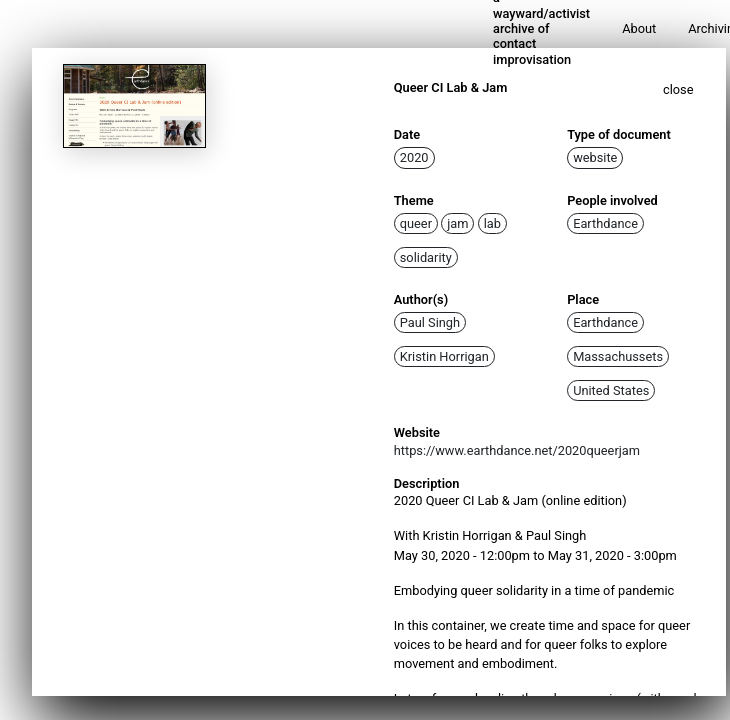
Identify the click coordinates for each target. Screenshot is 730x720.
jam (457, 223)
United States (611, 390)
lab (492, 223)
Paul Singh (430, 322)
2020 (414, 157)
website (595, 157)
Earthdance (605, 223)
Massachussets (618, 356)
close (678, 89)
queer (416, 223)
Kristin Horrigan (444, 356)
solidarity (426, 257)
